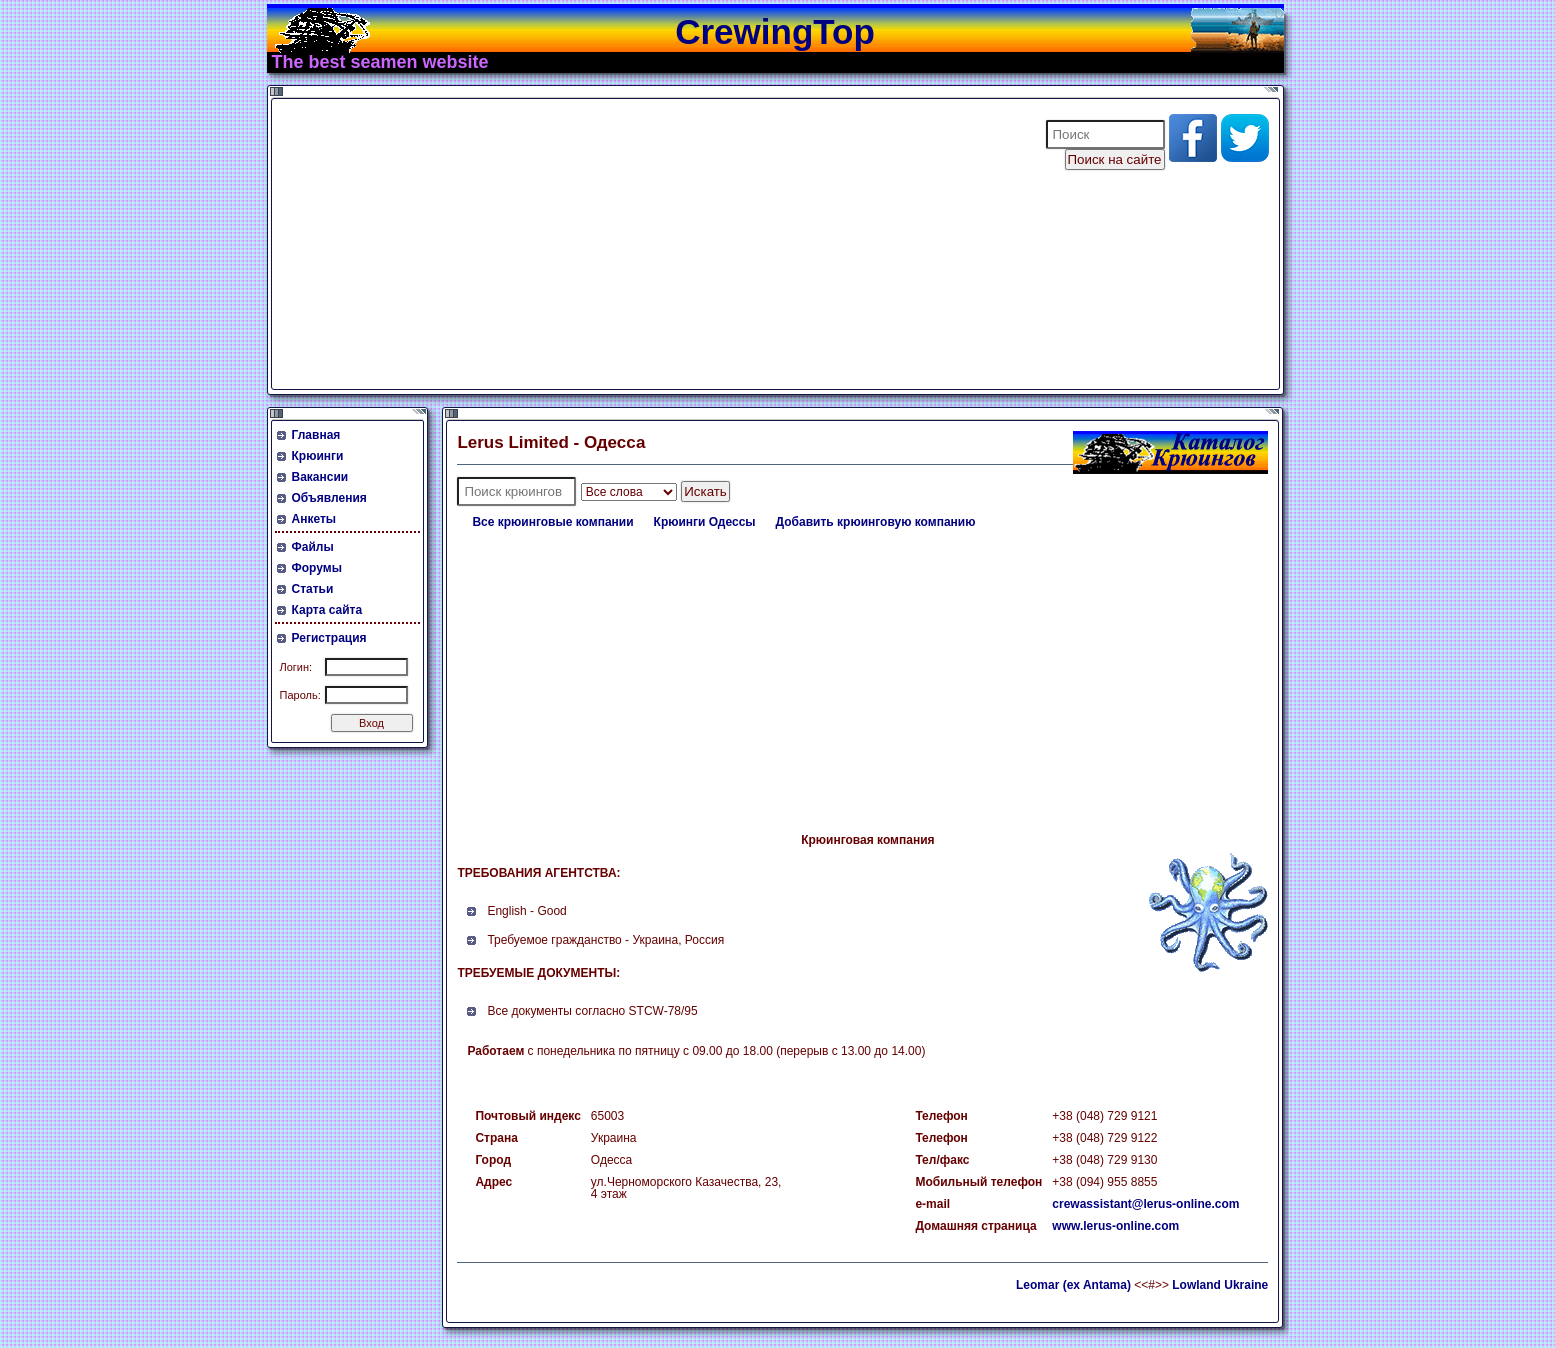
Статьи (313, 589)
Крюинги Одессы (705, 522)
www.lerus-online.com (1115, 1226)
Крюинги (318, 456)
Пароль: (300, 695)
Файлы (313, 547)
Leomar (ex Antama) (1073, 1285)
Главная (316, 435)
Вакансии (320, 477)
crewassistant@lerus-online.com (1145, 1204)
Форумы (317, 568)
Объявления (329, 498)
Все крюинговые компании (552, 522)
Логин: (296, 667)
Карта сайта (327, 610)
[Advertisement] (646, 244)
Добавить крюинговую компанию (876, 522)
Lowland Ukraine (1220, 1285)
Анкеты (314, 519)
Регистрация (329, 638)
